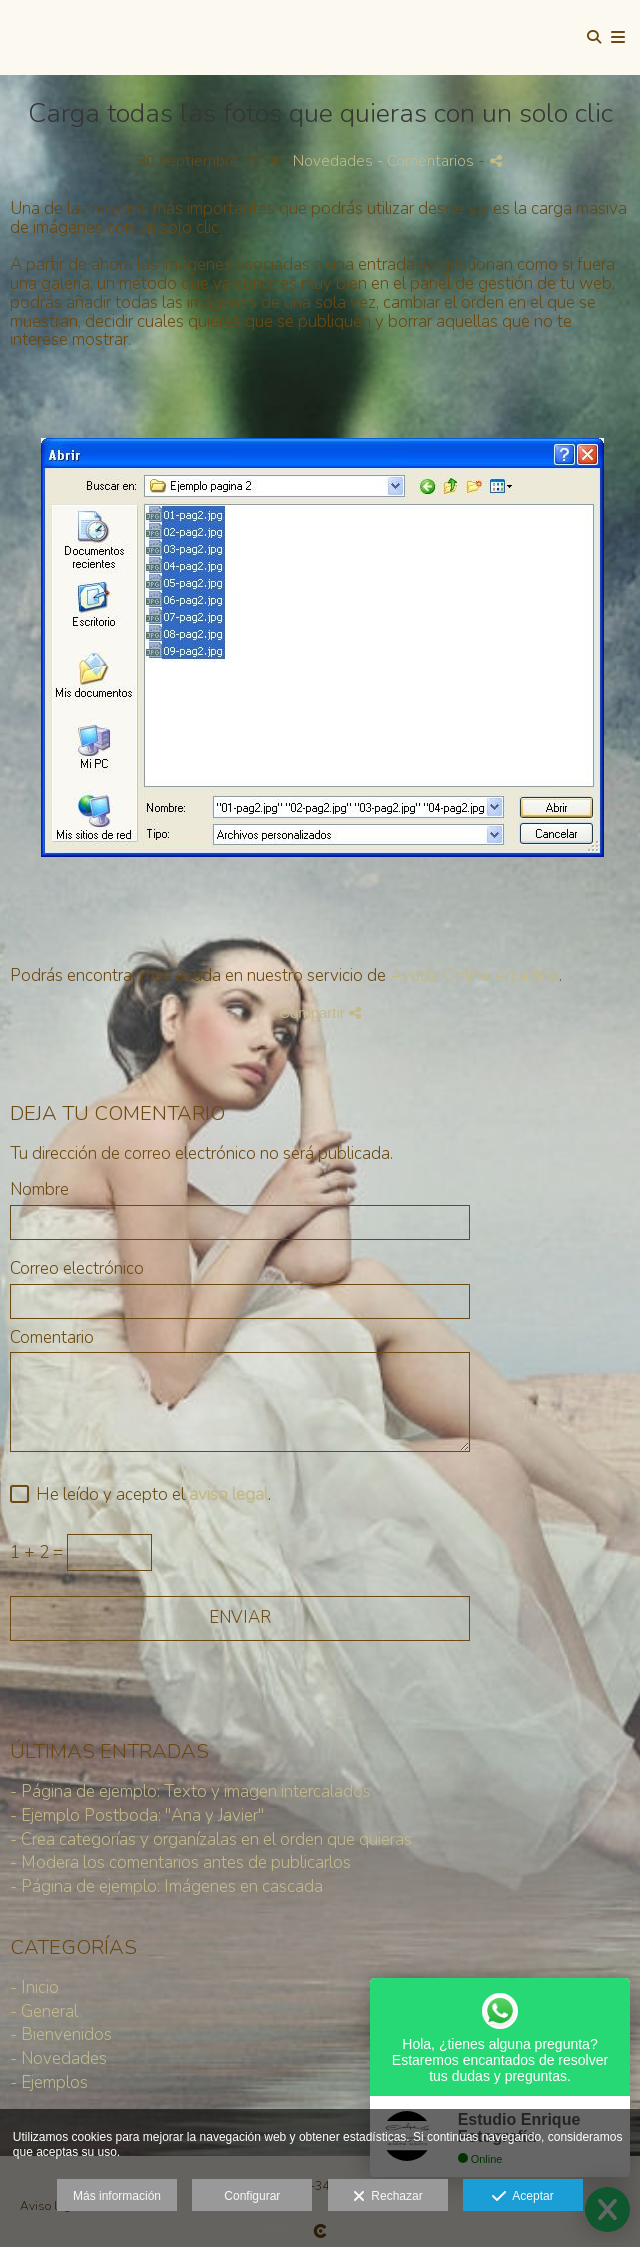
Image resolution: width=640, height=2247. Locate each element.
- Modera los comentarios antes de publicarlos (180, 1862)
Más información (117, 2196)
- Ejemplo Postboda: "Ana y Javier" (137, 1815)
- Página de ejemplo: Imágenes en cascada (166, 1886)
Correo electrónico (77, 1269)
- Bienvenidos (61, 2034)
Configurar (252, 2196)
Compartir (320, 1012)
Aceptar (522, 2197)
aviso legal (228, 1494)
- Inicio (34, 1987)
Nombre (39, 1190)
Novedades (333, 161)
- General (44, 2011)
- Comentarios (427, 161)
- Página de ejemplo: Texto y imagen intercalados (190, 1791)
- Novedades (58, 2058)
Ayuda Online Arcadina (474, 975)
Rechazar (388, 2197)
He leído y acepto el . (149, 1495)
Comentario (52, 1338)
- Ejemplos (49, 2082)
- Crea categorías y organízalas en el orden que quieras (211, 1839)
